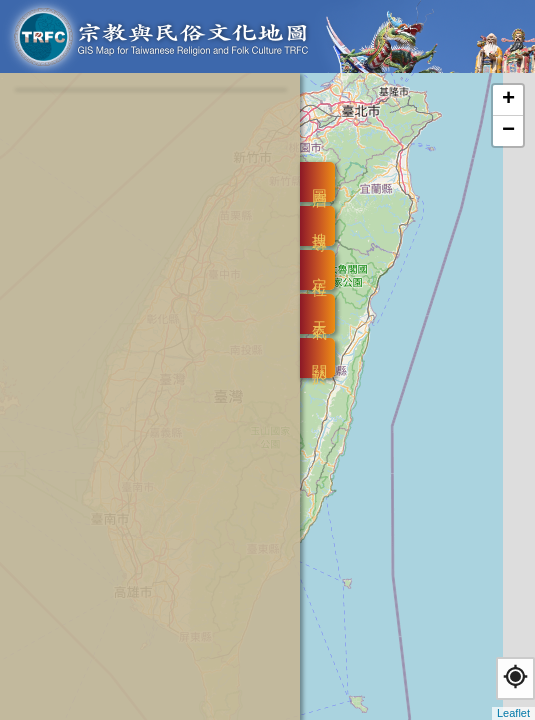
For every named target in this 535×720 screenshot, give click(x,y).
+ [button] (508, 100)
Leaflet (513, 713)
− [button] (508, 131)
